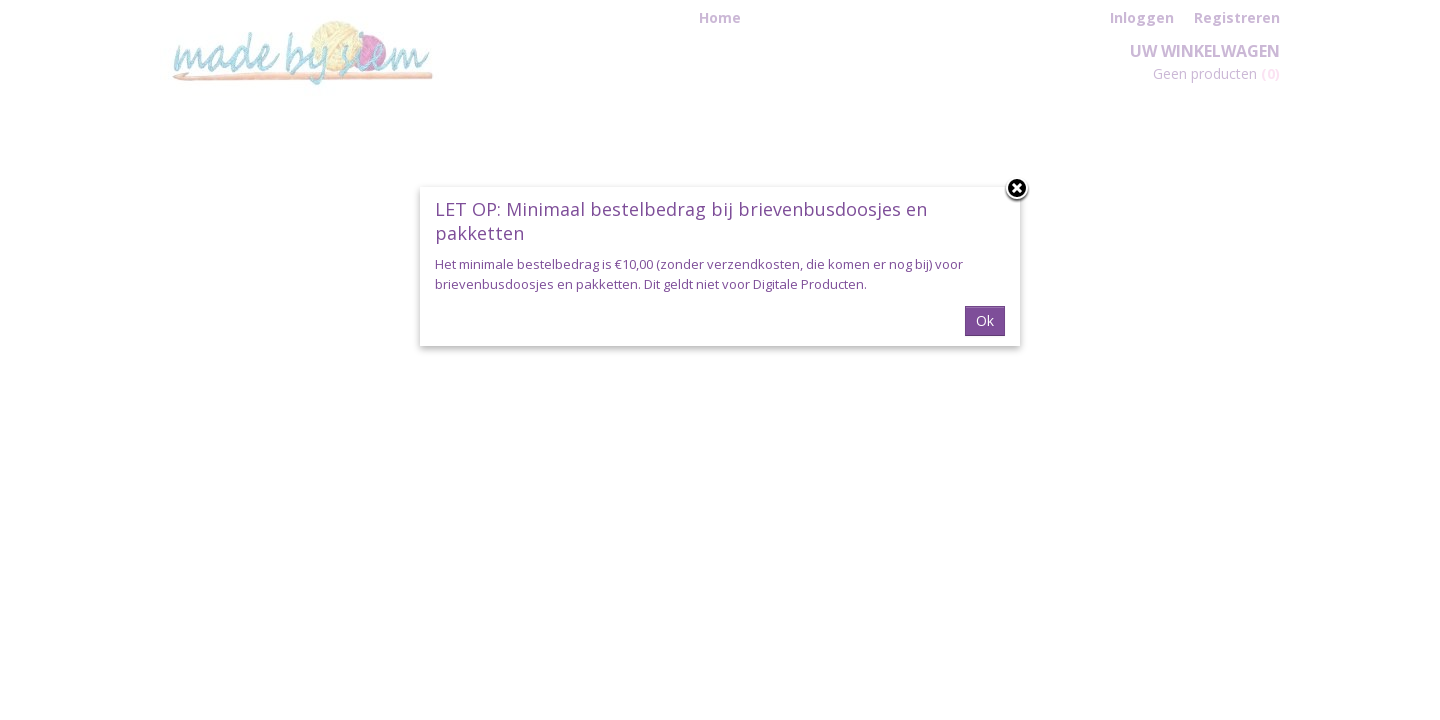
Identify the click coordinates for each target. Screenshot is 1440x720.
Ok (985, 320)
